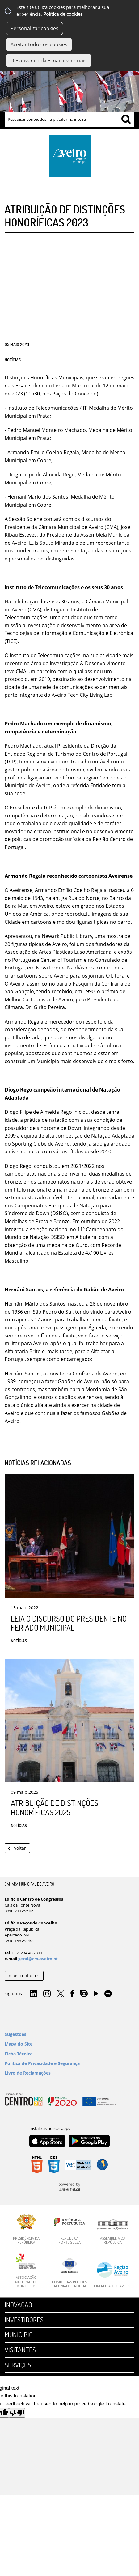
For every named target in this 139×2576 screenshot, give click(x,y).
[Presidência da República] (26, 2229)
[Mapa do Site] (69, 2044)
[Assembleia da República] (113, 2231)
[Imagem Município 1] (69, 84)
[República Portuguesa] (69, 2229)
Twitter (60, 1994)
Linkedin (33, 1994)
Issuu (84, 1994)
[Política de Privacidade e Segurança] (69, 2063)
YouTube (96, 1995)
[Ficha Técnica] (69, 2053)
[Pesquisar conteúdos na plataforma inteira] (126, 119)
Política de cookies (62, 14)
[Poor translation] (17, 2413)
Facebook (72, 1994)
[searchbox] (69, 119)
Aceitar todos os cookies (39, 44)
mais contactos (24, 1975)
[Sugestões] (69, 2034)
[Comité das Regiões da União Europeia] (69, 2273)
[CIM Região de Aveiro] (113, 2275)
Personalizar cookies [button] (34, 28)
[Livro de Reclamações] (69, 2073)
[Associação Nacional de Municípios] (26, 2270)
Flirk (108, 1994)
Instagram (47, 1994)
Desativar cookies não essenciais (49, 60)
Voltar (20, 1848)
